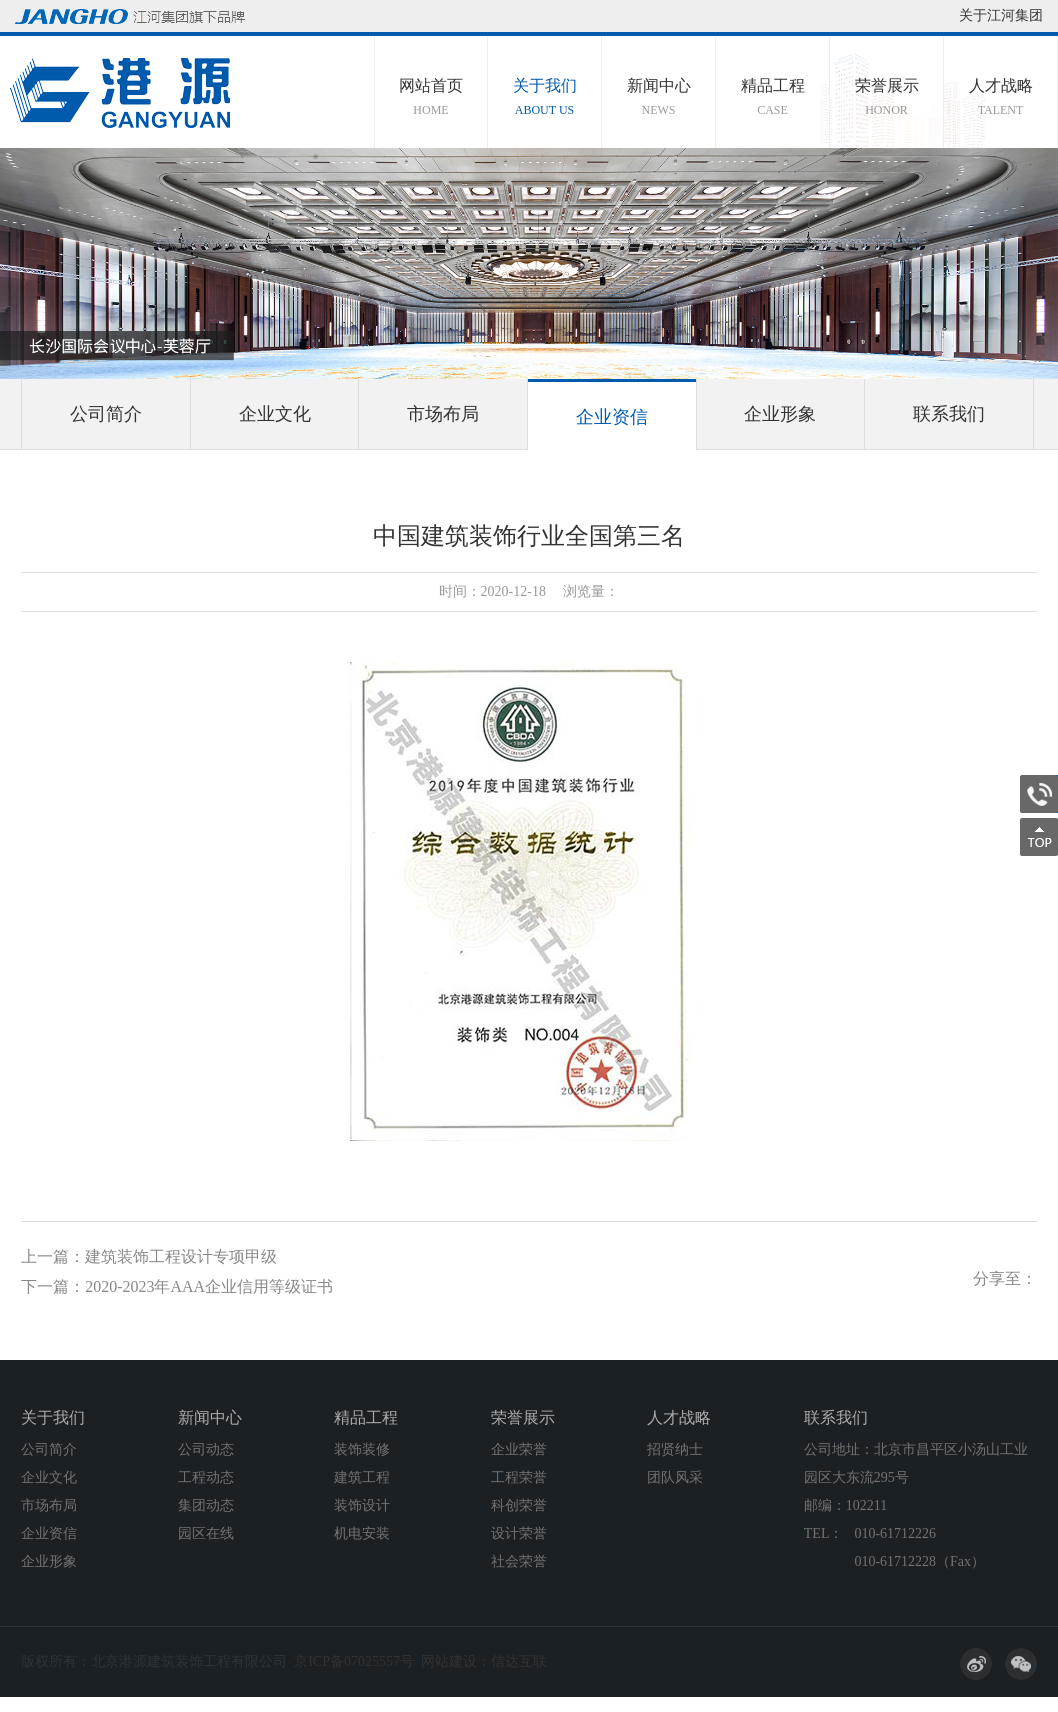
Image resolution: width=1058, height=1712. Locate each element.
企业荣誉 (519, 1449)
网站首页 (431, 97)
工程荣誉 (519, 1477)
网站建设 (449, 1661)
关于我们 (544, 97)
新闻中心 (658, 97)
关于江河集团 (1001, 15)
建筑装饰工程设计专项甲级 (181, 1256)
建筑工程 (362, 1477)
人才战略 (1000, 97)
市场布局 (443, 414)
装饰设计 (362, 1505)
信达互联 (519, 1661)
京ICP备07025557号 (354, 1661)
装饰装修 (362, 1449)
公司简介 (106, 414)
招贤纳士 (675, 1449)
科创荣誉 (519, 1505)
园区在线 (206, 1533)
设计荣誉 (519, 1533)
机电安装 (362, 1533)
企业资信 (612, 417)
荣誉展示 (886, 97)
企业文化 (275, 414)
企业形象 (780, 414)
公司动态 (206, 1449)
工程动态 (206, 1477)
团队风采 (675, 1477)
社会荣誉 (519, 1561)
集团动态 (206, 1505)
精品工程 (772, 97)
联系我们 (949, 414)
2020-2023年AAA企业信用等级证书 (209, 1286)
